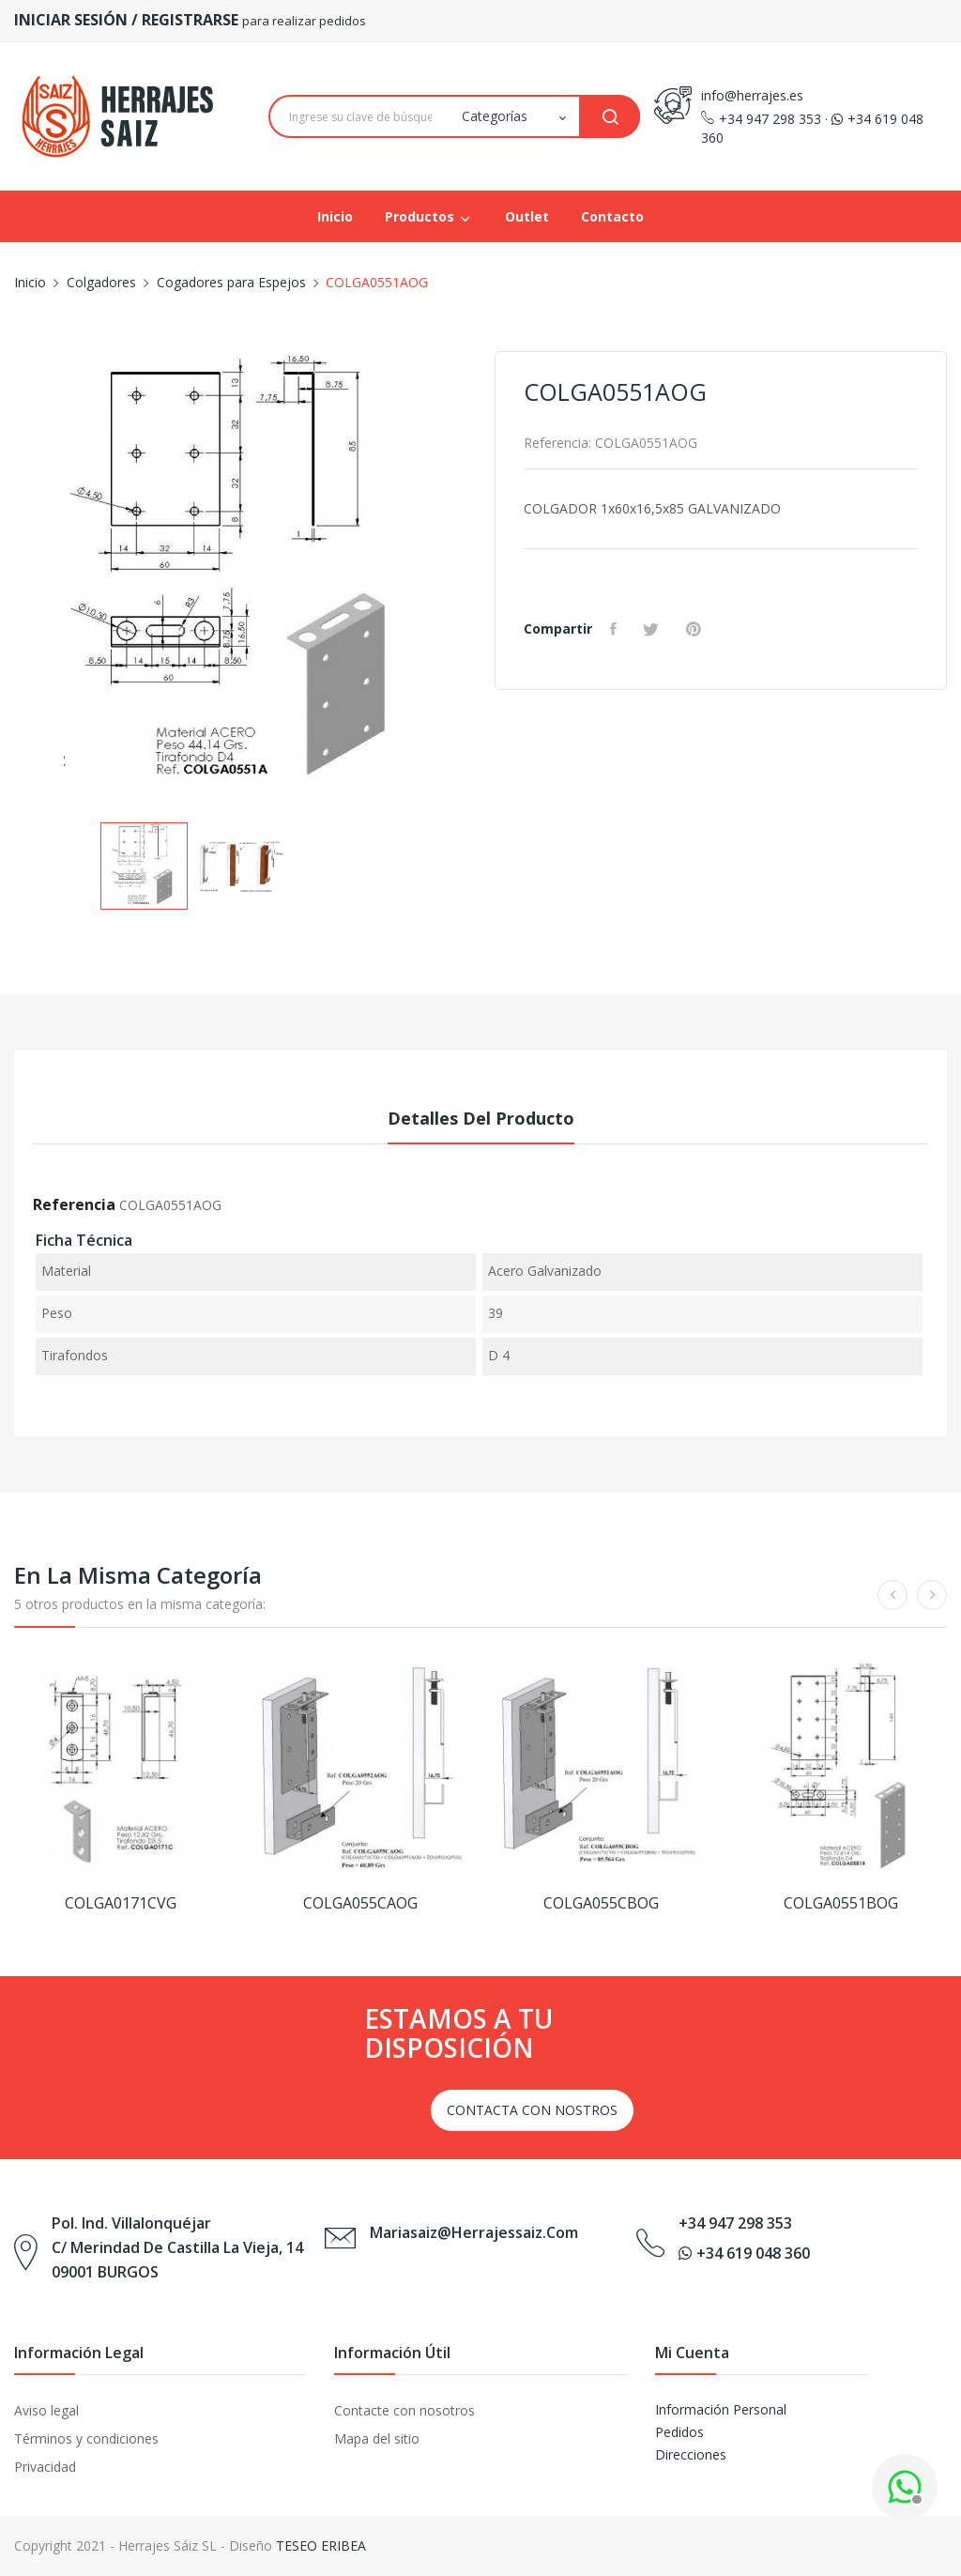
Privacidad (45, 2467)
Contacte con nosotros (404, 2410)
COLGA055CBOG (601, 1903)
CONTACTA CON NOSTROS (532, 2110)
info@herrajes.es (752, 95)
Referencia (74, 1204)
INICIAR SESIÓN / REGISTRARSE (128, 19)
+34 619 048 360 (744, 2253)
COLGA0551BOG (841, 1903)
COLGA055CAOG (360, 1903)
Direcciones (690, 2454)
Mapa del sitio (376, 2438)
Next (480, 581)
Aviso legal (46, 2410)
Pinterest (699, 629)
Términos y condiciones (86, 2438)
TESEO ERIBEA (321, 2545)
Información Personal (720, 2409)
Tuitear (656, 629)
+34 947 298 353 (761, 119)
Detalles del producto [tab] (481, 1118)
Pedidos (679, 2432)
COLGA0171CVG (120, 1903)
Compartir (617, 629)
